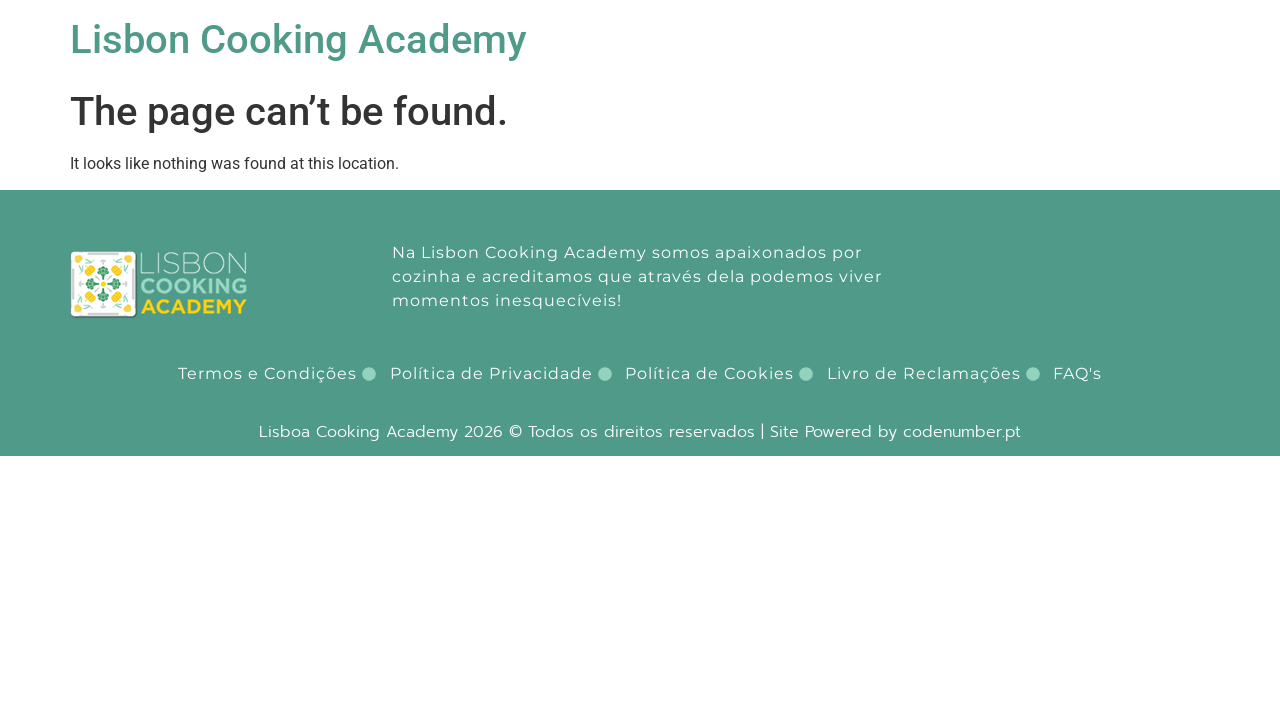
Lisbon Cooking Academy (298, 39)
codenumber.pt (962, 432)
